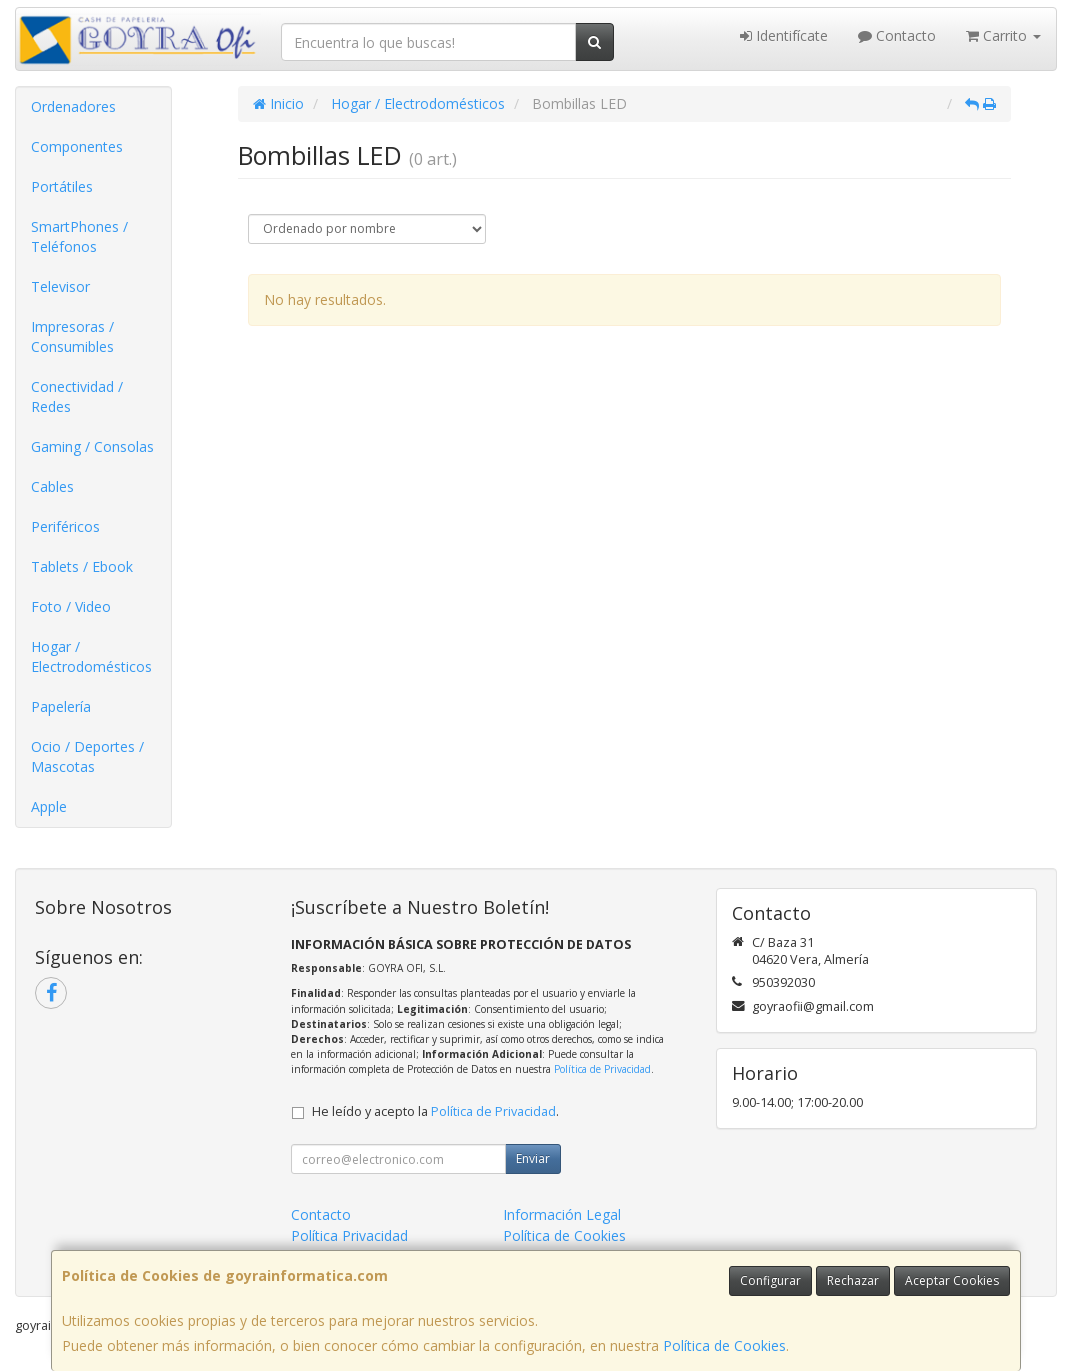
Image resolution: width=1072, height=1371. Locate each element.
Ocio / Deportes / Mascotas (87, 756)
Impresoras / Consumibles (72, 336)
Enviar (533, 1158)
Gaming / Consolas (92, 446)
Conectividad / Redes (77, 396)
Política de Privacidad (602, 1069)
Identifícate (784, 35)
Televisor (60, 286)
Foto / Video (71, 606)
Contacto (897, 35)
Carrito (1003, 35)
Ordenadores (73, 106)
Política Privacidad (349, 1235)
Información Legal (562, 1214)
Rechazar (853, 1280)
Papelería (61, 706)
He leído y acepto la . (435, 1111)
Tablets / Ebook (82, 566)
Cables (52, 486)
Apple (49, 806)
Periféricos (65, 526)
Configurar (770, 1280)
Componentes (77, 146)
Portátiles (62, 186)
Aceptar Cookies (952, 1280)
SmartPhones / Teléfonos (79, 236)
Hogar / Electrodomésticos (91, 656)
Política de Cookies (724, 1345)
